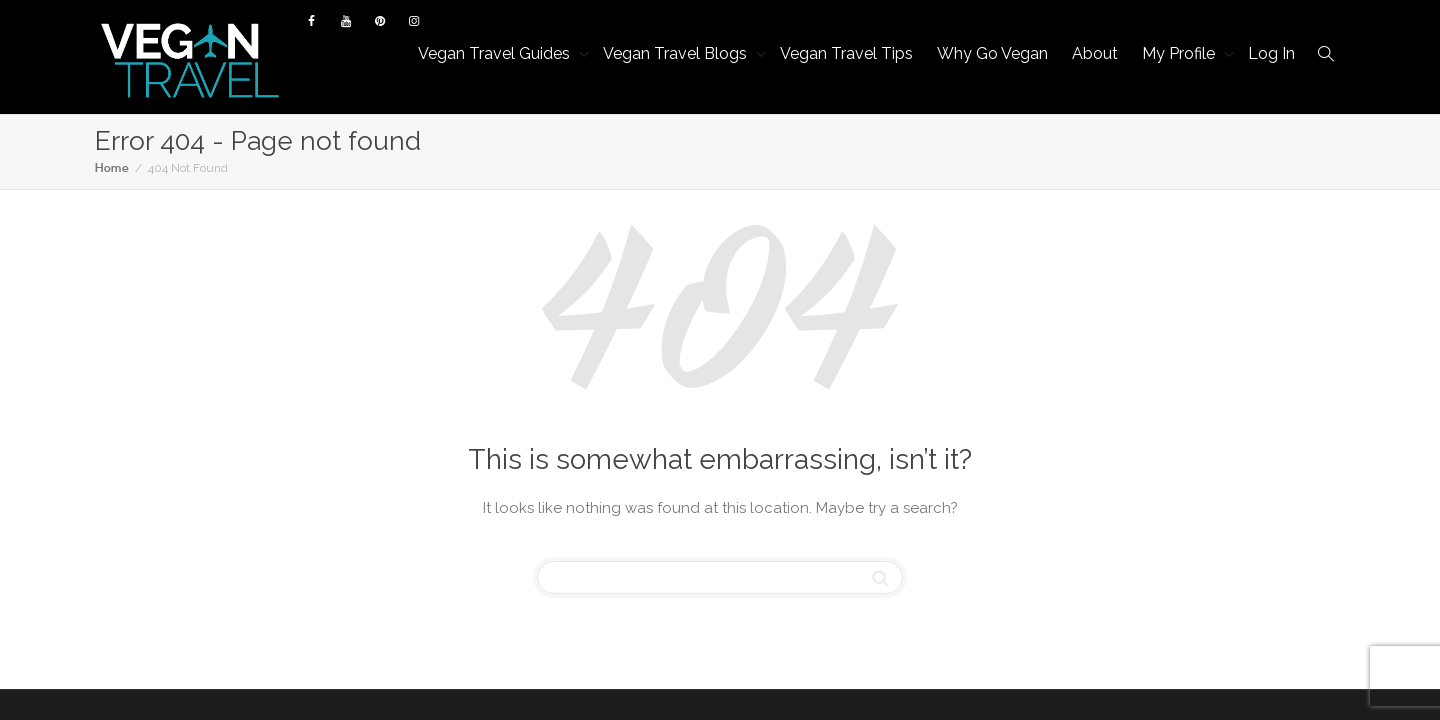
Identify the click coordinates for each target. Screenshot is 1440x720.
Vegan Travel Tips (846, 53)
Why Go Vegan (992, 53)
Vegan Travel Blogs (677, 53)
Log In (1271, 53)
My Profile (1180, 53)
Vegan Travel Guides (496, 53)
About (1095, 53)
